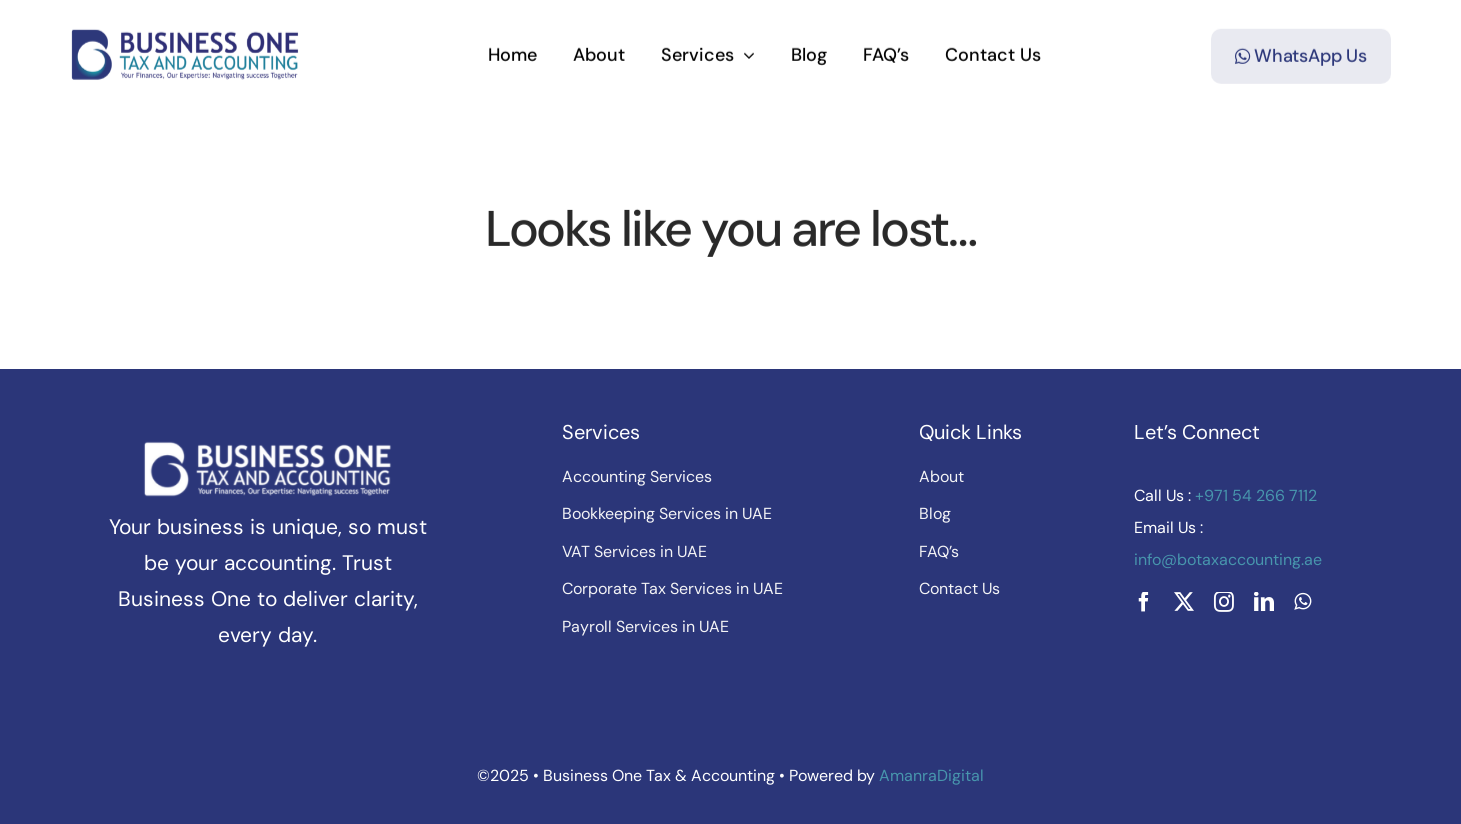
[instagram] (1224, 602)
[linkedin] (1264, 602)
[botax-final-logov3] (185, 36)
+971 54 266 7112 (1254, 495)
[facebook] (1144, 602)
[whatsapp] (1302, 602)
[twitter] (1184, 602)
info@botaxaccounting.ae (1228, 559)
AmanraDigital (931, 775)
